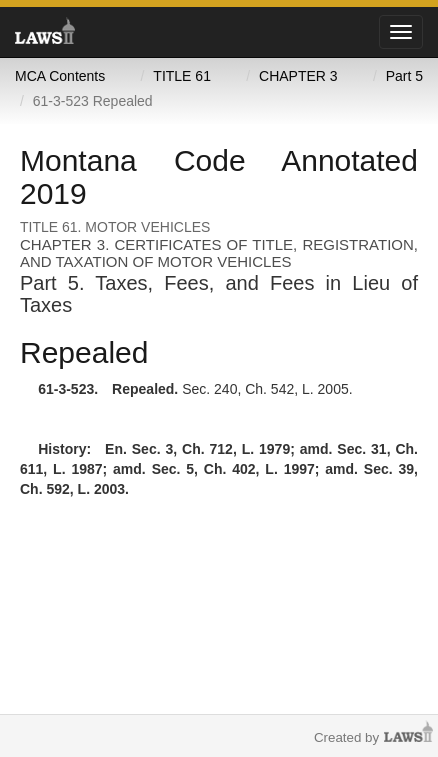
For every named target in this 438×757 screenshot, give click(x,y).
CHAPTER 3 (298, 76)
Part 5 (404, 76)
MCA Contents (60, 76)
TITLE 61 (182, 76)
